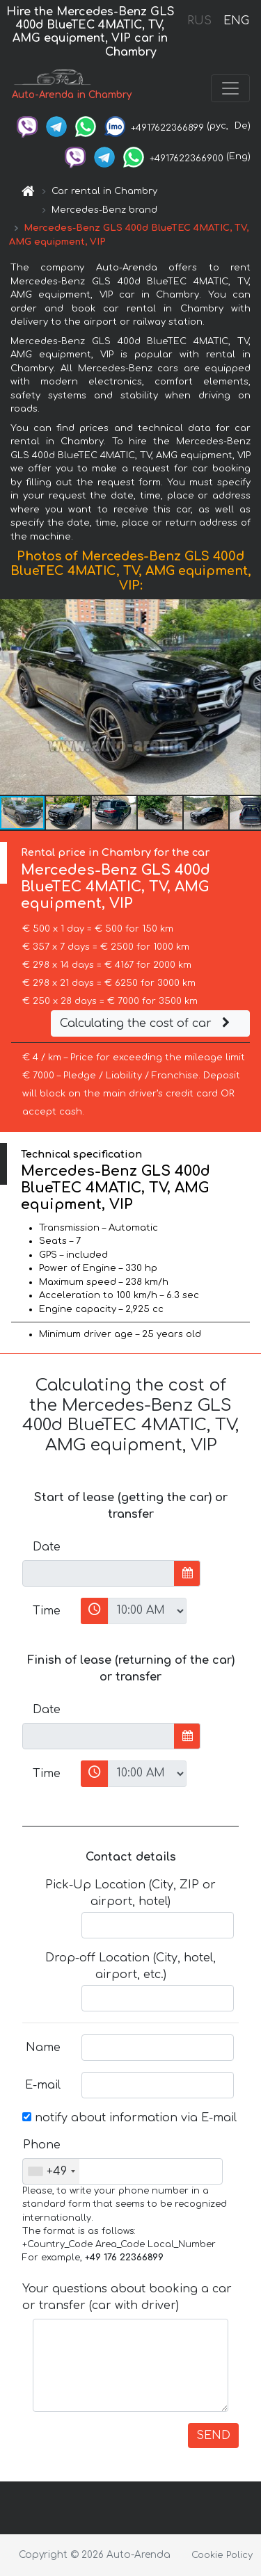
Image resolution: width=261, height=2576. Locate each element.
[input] (98, 1573)
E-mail (43, 2085)
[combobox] (51, 2171)
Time (47, 1611)
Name (43, 2047)
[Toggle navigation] (230, 88)
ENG (235, 21)
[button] (248, 697)
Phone (42, 2145)
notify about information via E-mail (129, 2118)
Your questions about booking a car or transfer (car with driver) (127, 2297)
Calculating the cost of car (147, 1023)
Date (47, 1547)
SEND (213, 2435)
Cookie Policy (222, 2555)
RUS (199, 21)
